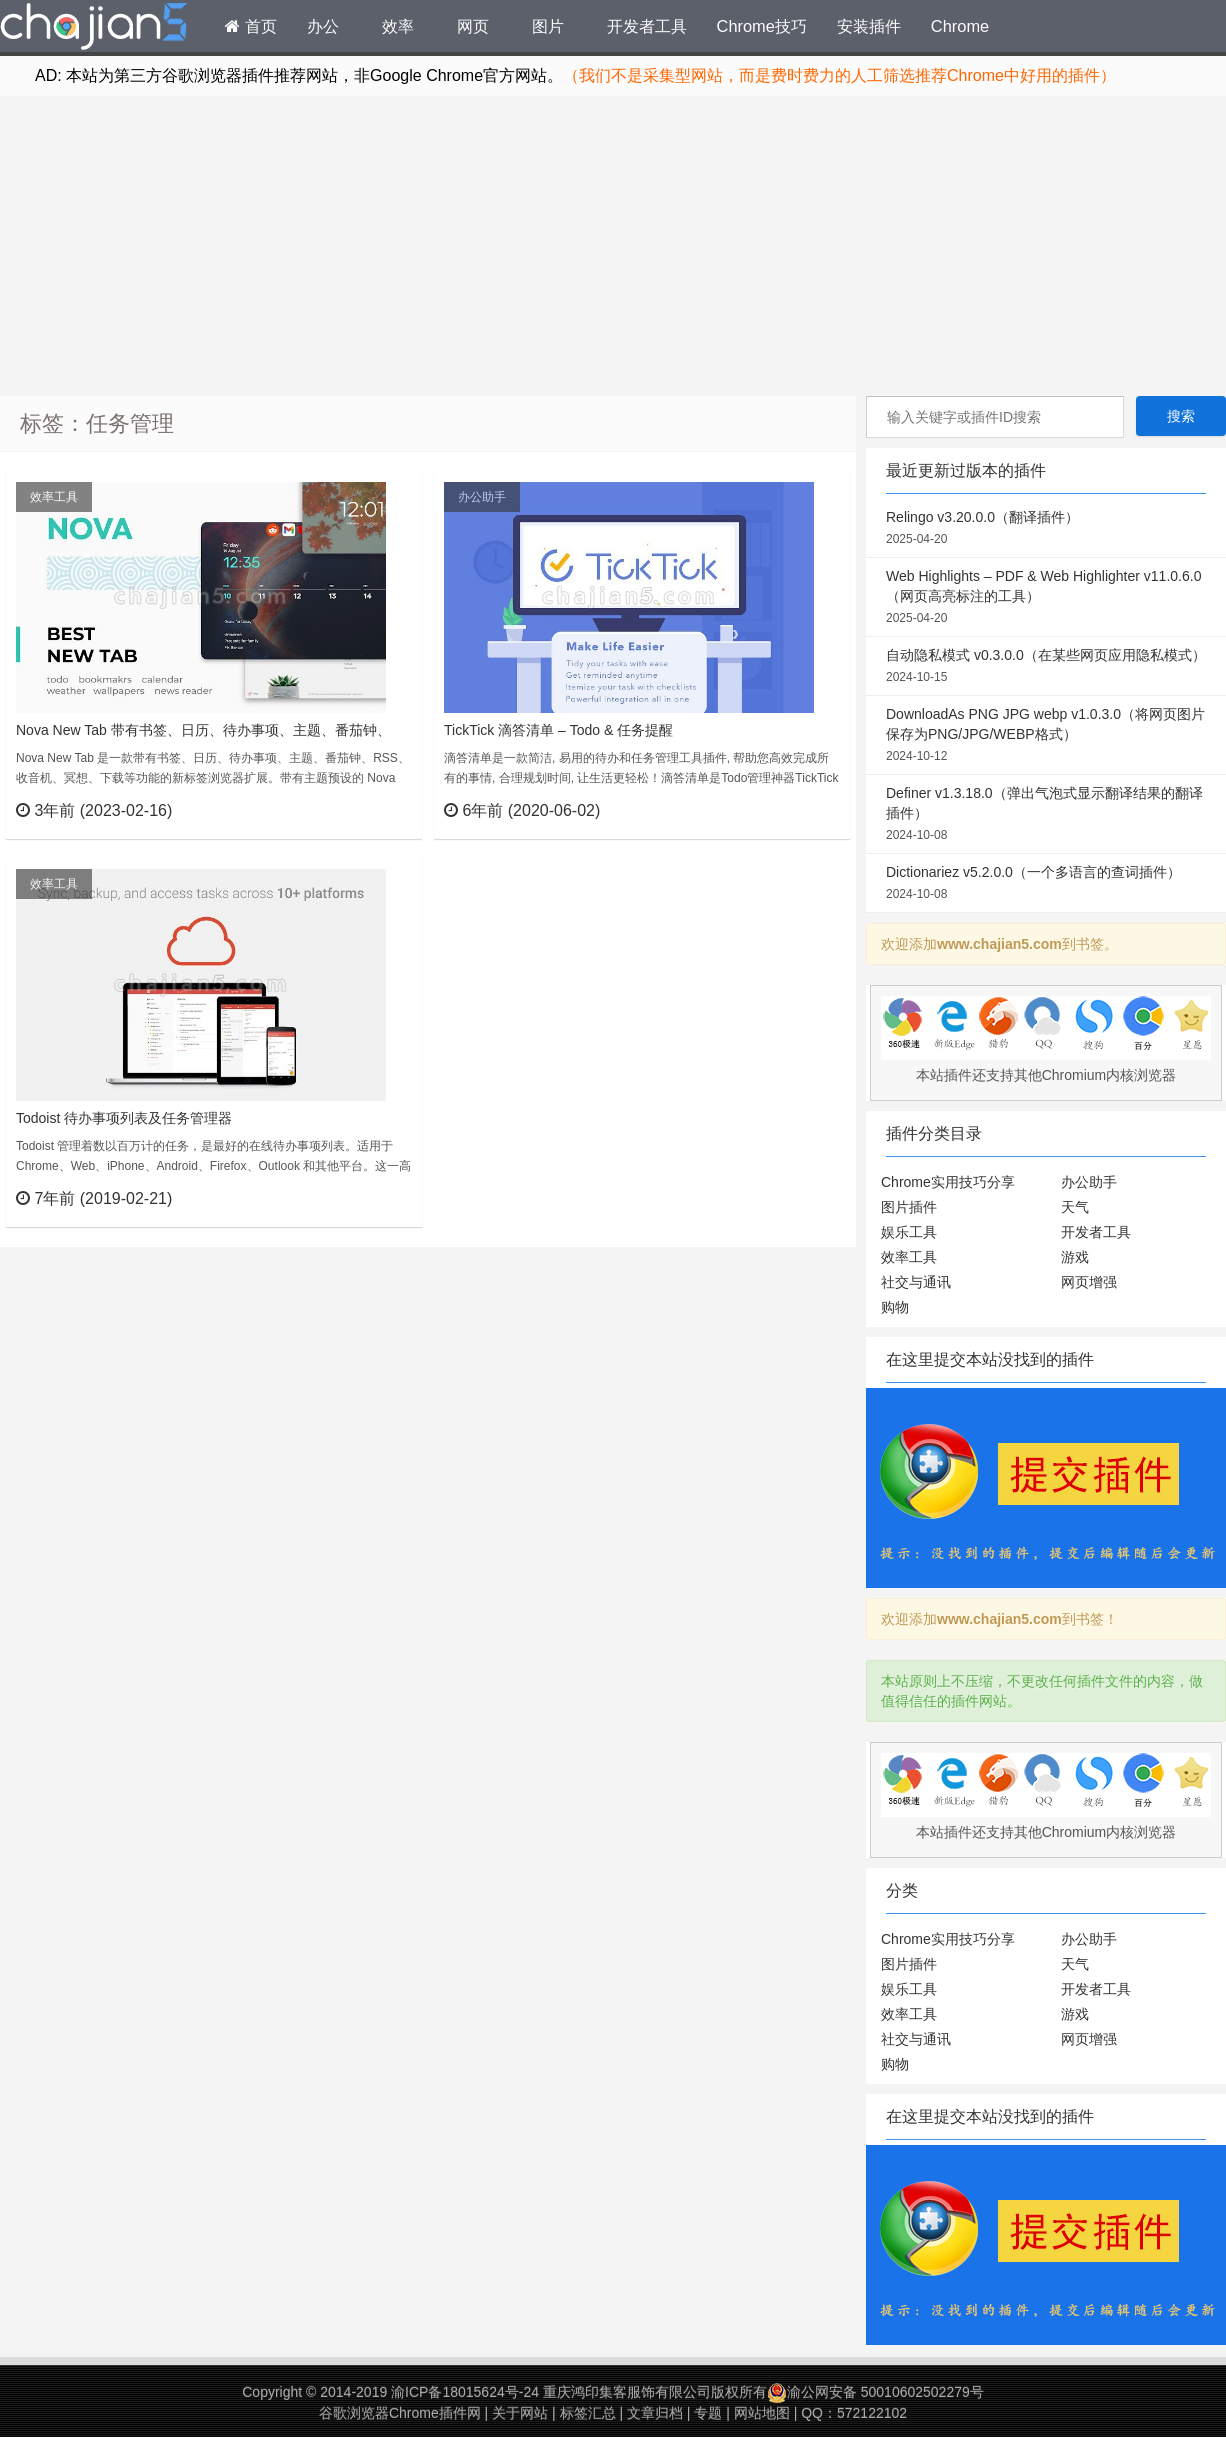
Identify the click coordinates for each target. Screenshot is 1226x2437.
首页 (251, 26)
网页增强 (1089, 1282)
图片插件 (909, 1207)
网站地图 (762, 2413)
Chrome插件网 (94, 29)
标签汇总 (588, 2413)
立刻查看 (370, 810)
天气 (1075, 1207)
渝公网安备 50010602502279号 (875, 2392)
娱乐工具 (909, 1232)
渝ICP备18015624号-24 (465, 2392)
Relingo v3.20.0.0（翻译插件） (1046, 529)
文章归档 (655, 2413)
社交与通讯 (916, 1282)
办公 (323, 26)
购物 (895, 1307)
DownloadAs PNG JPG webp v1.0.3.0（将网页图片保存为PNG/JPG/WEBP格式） (1046, 736)
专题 (708, 2413)
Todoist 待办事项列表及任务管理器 (124, 1118)
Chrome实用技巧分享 (948, 1182)
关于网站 (520, 2413)
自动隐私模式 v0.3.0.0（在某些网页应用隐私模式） (1046, 667)
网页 (473, 26)
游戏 (1075, 1257)
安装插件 (869, 26)
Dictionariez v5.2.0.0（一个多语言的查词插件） (1046, 884)
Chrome (960, 26)
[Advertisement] (613, 246)
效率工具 (54, 497)
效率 (398, 26)
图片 (548, 26)
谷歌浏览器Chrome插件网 (400, 2413)
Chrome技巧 (762, 26)
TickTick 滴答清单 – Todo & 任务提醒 (558, 730)
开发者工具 (647, 26)
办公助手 (482, 497)
